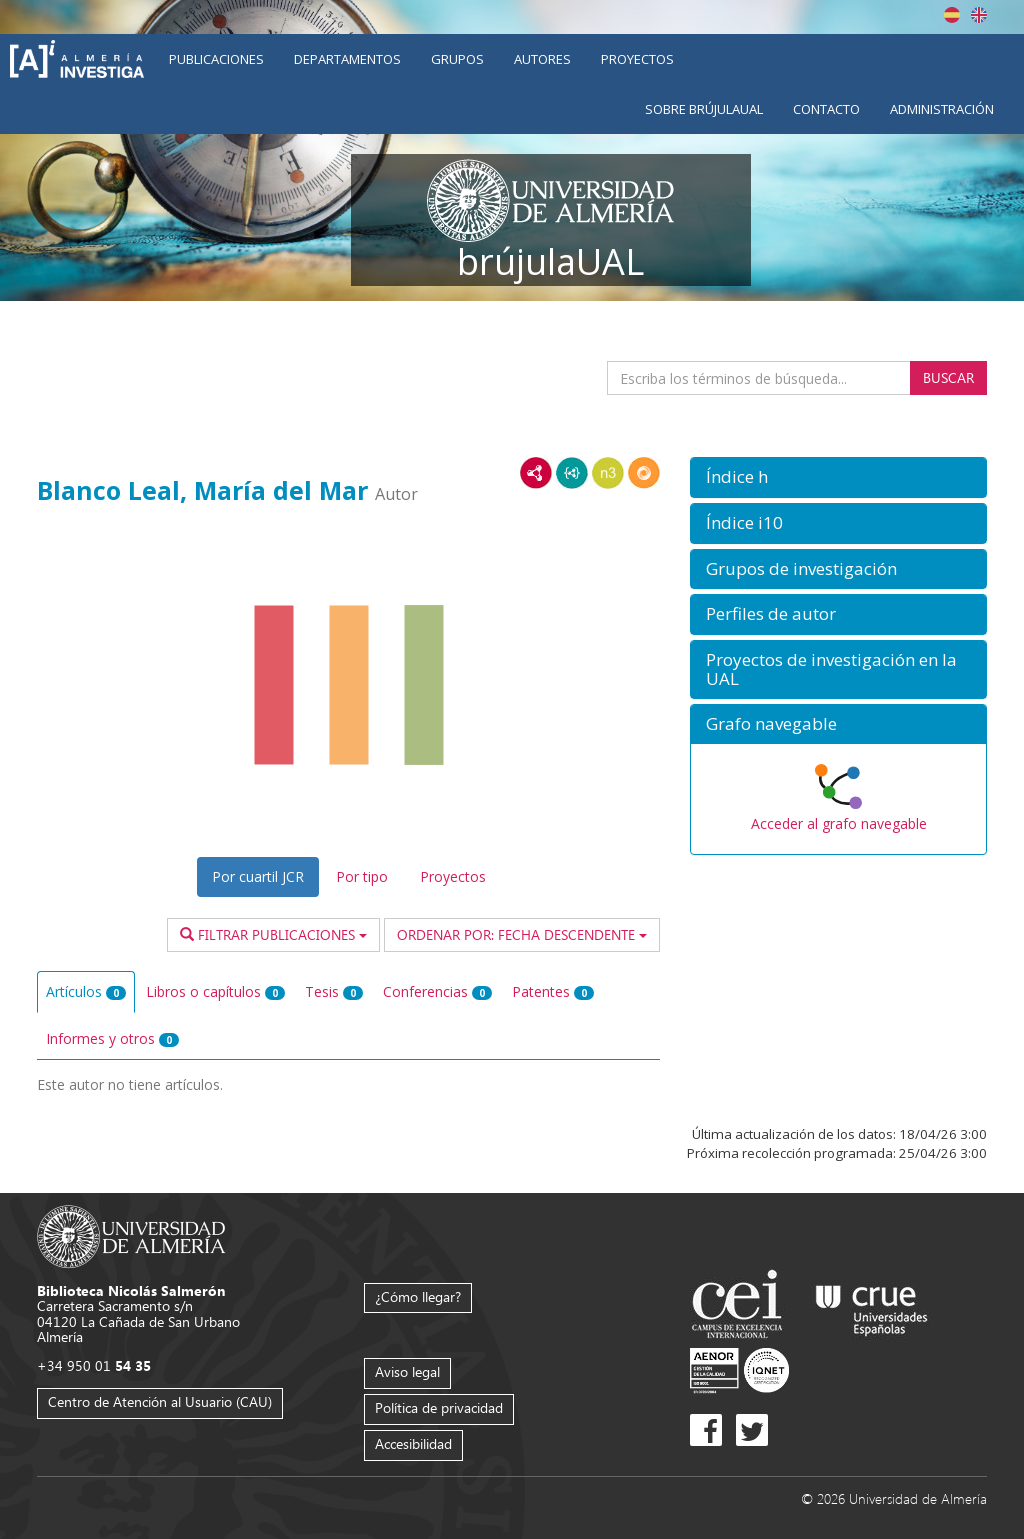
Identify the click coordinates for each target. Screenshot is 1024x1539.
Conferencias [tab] (437, 991)
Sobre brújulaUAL (704, 109)
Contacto (826, 109)
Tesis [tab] (334, 991)
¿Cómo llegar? (418, 1296)
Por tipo (362, 876)
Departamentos (347, 59)
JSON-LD (572, 473)
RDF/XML (536, 473)
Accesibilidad (413, 1443)
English (979, 15)
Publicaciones (216, 59)
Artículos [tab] (86, 991)
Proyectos (637, 59)
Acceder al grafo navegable (839, 823)
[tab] (838, 477)
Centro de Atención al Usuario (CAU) (160, 1401)
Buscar (948, 377)
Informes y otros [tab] (112, 1038)
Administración (942, 109)
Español (952, 15)
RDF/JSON (644, 473)
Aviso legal (407, 1371)
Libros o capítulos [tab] (215, 991)
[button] (838, 477)
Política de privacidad (439, 1407)
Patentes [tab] (553, 991)
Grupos (457, 59)
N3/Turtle (608, 473)
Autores (542, 59)
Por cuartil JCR (258, 876)
